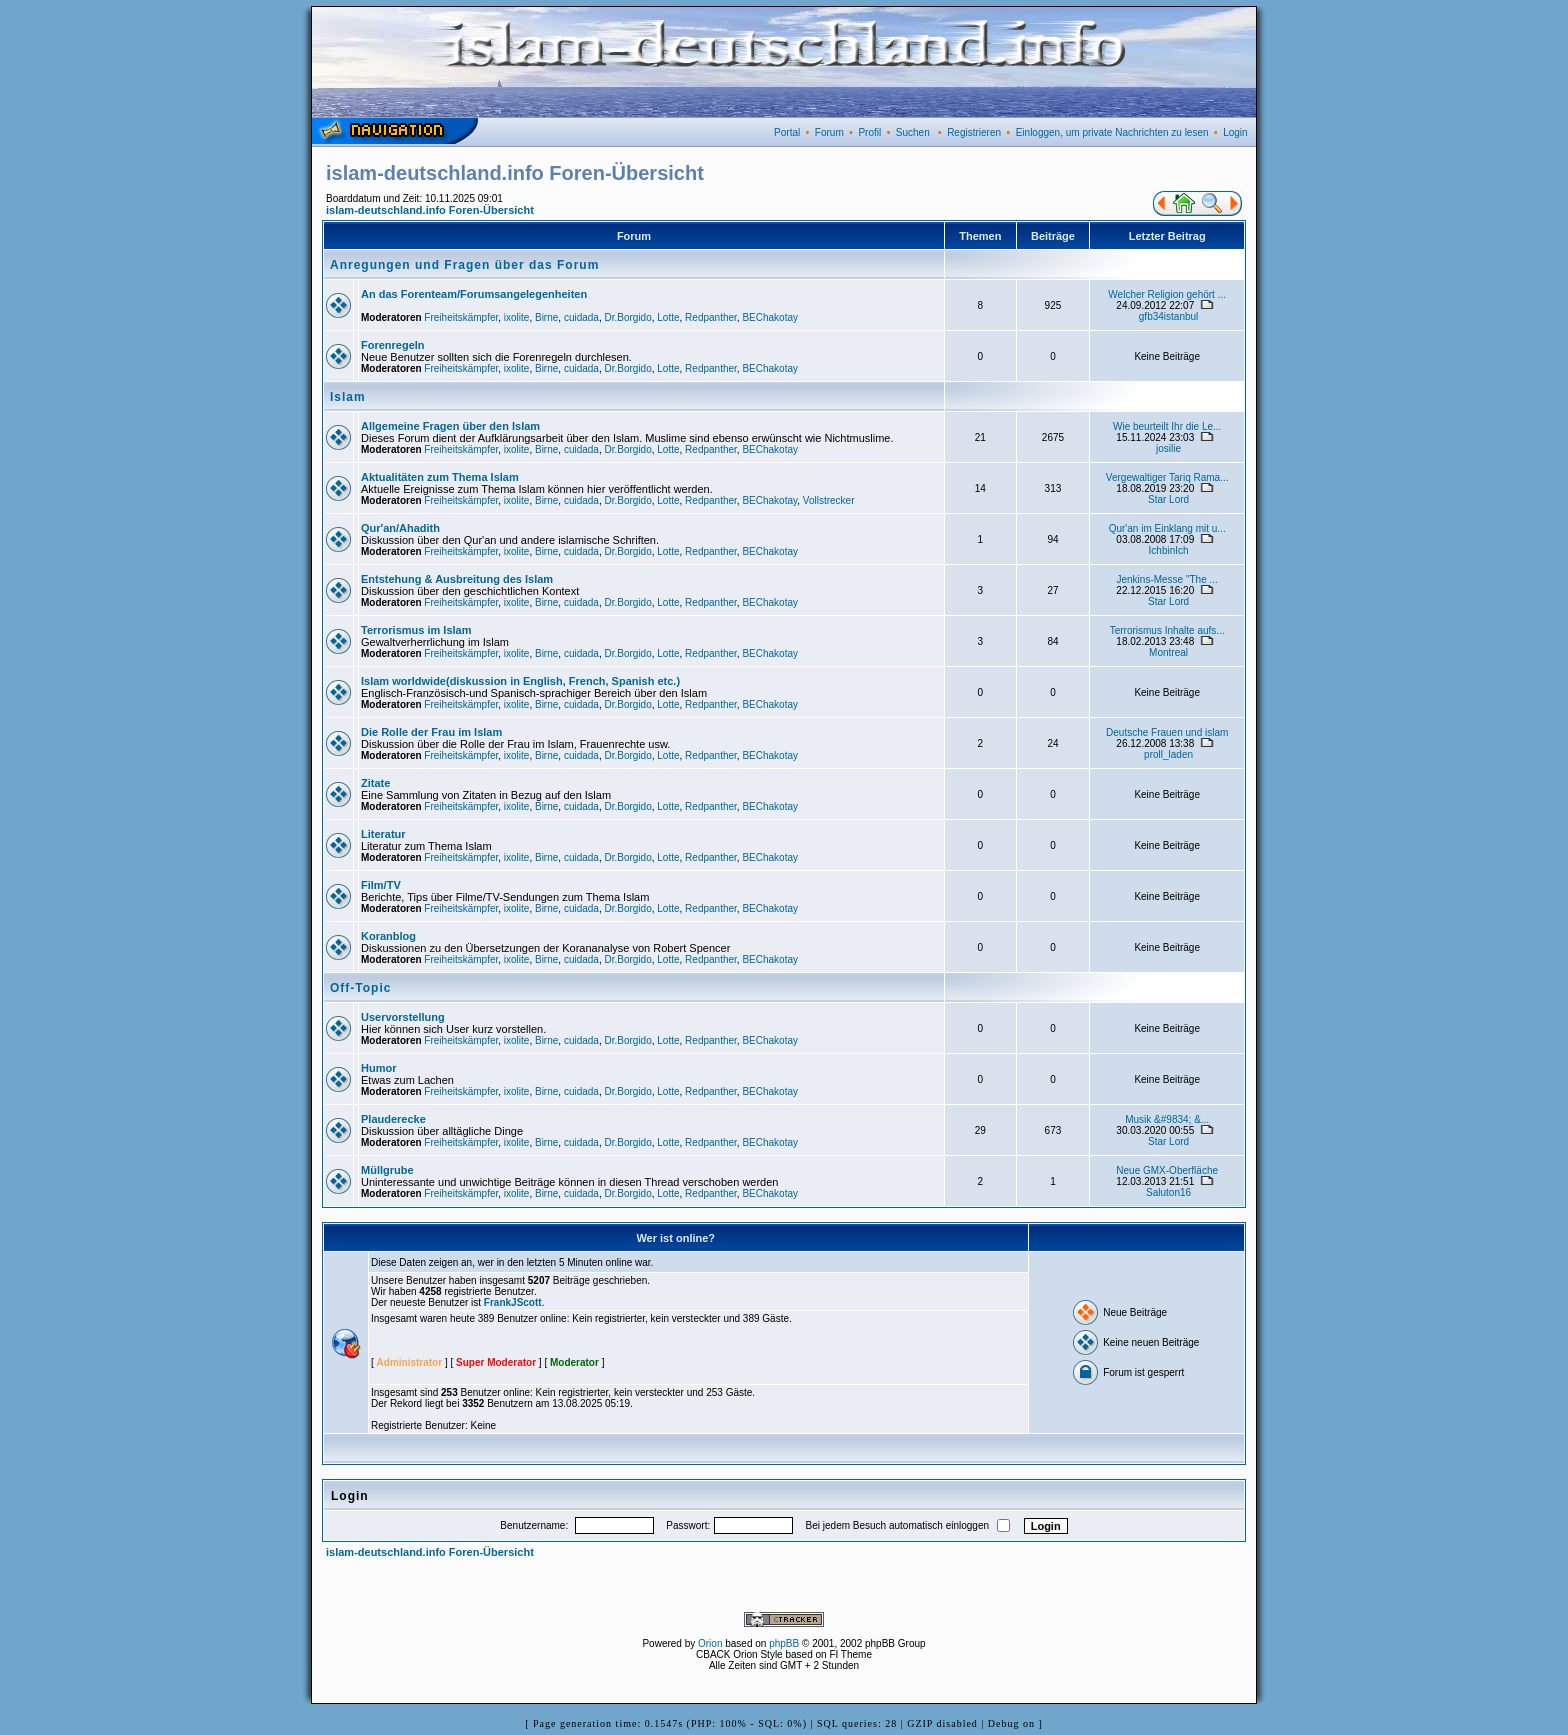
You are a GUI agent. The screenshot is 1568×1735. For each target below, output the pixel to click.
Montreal (1168, 652)
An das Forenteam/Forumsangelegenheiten (474, 294)
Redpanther (711, 317)
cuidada (581, 317)
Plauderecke (393, 1119)
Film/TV (381, 885)
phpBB (784, 1643)
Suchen (913, 132)
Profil (869, 132)
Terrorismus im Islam (416, 630)
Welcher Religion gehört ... (1167, 294)
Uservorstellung (403, 1017)
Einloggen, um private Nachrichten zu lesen (1112, 132)
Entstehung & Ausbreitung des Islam (457, 579)
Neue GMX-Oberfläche (1167, 1170)
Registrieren (974, 132)
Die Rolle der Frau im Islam (431, 732)
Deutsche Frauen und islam (1167, 732)
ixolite (517, 317)
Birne (546, 317)
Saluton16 (1168, 1192)
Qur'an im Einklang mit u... (1167, 528)
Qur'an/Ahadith (400, 528)
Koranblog (388, 936)
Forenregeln (393, 345)
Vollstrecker (829, 500)
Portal (787, 132)
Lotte (668, 317)
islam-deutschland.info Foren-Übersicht (430, 210)
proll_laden (1168, 754)
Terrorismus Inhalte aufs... (1167, 630)
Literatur (383, 834)
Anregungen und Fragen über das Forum (464, 265)
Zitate (375, 783)
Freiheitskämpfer (461, 317)
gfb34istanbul (1169, 316)
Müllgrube (387, 1170)
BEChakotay (770, 317)
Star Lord (1168, 499)
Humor (378, 1068)
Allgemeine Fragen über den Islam (450, 426)
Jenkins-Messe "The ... (1166, 579)
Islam (348, 397)
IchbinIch (1169, 550)
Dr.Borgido (627, 317)
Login (1235, 132)
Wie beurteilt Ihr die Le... (1167, 426)
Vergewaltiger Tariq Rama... (1167, 477)
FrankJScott (513, 1302)
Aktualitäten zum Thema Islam (440, 477)
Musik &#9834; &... (1167, 1119)
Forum (829, 132)
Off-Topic (360, 988)
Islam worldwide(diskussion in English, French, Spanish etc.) (520, 681)
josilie (1168, 448)
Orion (710, 1643)
